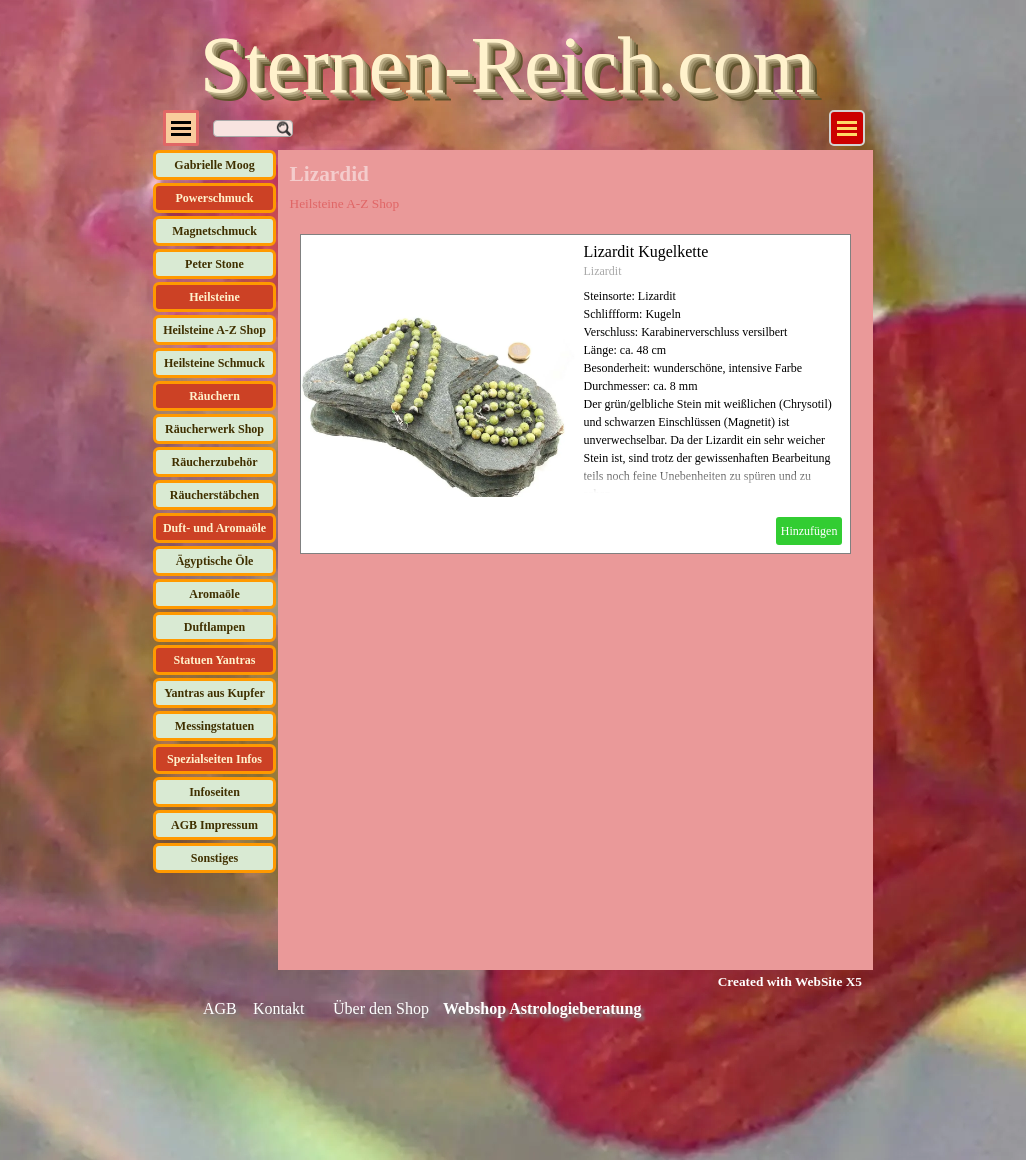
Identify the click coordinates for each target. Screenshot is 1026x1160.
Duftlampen (214, 627)
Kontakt (279, 1008)
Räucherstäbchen (214, 495)
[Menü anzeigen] (847, 128)
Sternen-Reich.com (507, 65)
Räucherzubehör (215, 462)
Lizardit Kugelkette (646, 251)
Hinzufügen (809, 531)
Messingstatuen (214, 726)
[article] (576, 394)
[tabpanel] (777, 981)
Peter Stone (214, 264)
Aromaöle (214, 594)
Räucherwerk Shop (214, 429)
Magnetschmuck (214, 231)
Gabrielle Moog (214, 165)
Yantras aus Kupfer (214, 693)
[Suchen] (253, 128)
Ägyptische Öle (215, 561)
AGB (220, 1008)
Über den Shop (381, 1008)
